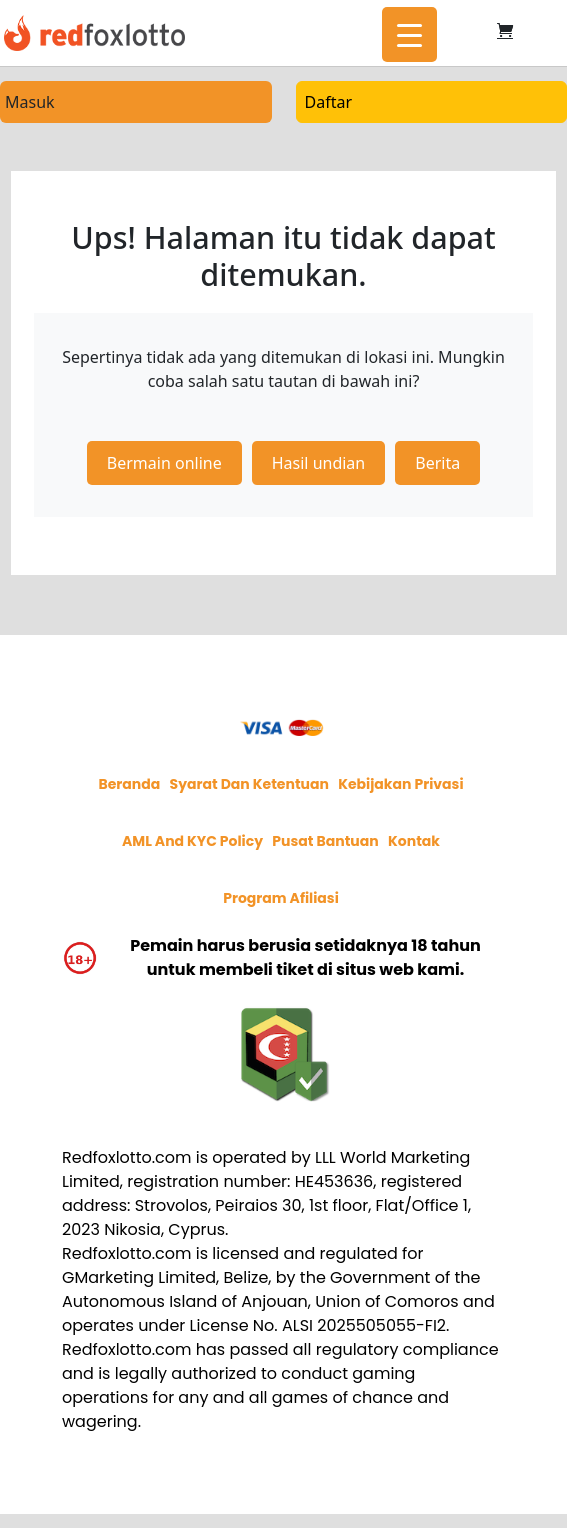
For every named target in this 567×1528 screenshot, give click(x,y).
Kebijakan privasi (400, 784)
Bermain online (164, 463)
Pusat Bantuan (325, 841)
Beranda (129, 784)
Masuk (30, 102)
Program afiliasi (281, 898)
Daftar (329, 102)
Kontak (414, 841)
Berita (437, 463)
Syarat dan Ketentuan (249, 784)
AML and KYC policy (192, 841)
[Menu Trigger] (409, 34)
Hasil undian (319, 463)
